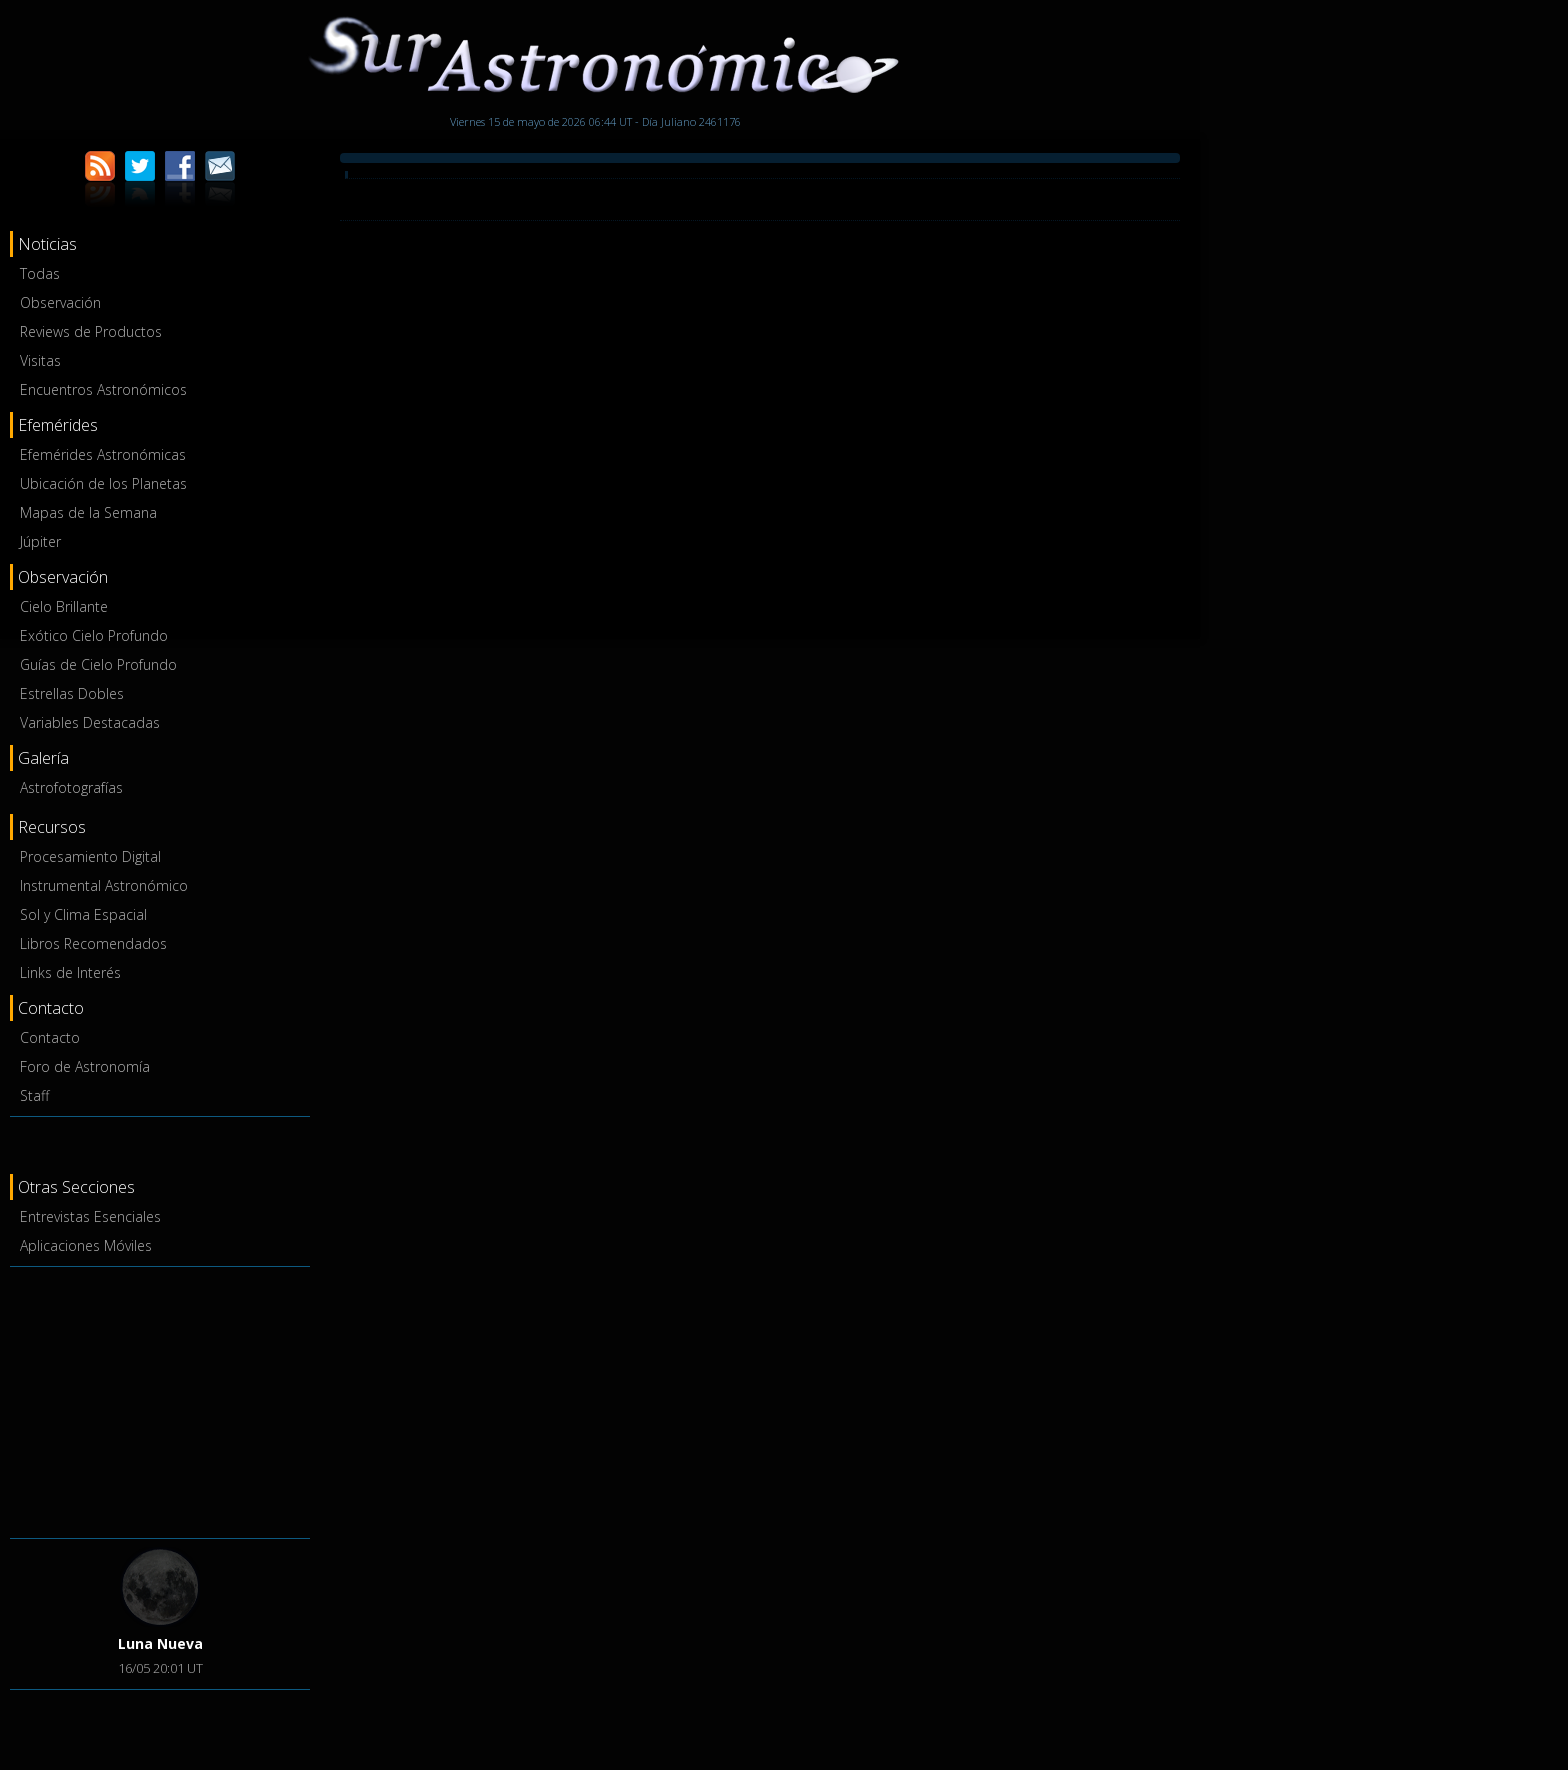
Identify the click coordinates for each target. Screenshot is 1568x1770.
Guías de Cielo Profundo (98, 664)
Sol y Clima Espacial (83, 914)
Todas (40, 273)
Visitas (40, 360)
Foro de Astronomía (85, 1066)
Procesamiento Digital (90, 856)
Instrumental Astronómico (104, 885)
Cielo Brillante (64, 606)
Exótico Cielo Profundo (94, 635)
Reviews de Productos (91, 331)
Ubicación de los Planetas (103, 483)
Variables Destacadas (90, 722)
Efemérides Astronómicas (103, 454)
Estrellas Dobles (72, 693)
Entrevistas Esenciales (90, 1216)
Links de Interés (70, 972)
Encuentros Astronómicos (103, 389)
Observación (60, 302)
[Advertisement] (160, 1399)
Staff (34, 1095)
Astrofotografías (71, 787)
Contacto (50, 1037)
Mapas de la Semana (88, 512)
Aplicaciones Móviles (86, 1245)
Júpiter (40, 541)
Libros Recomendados (93, 943)
